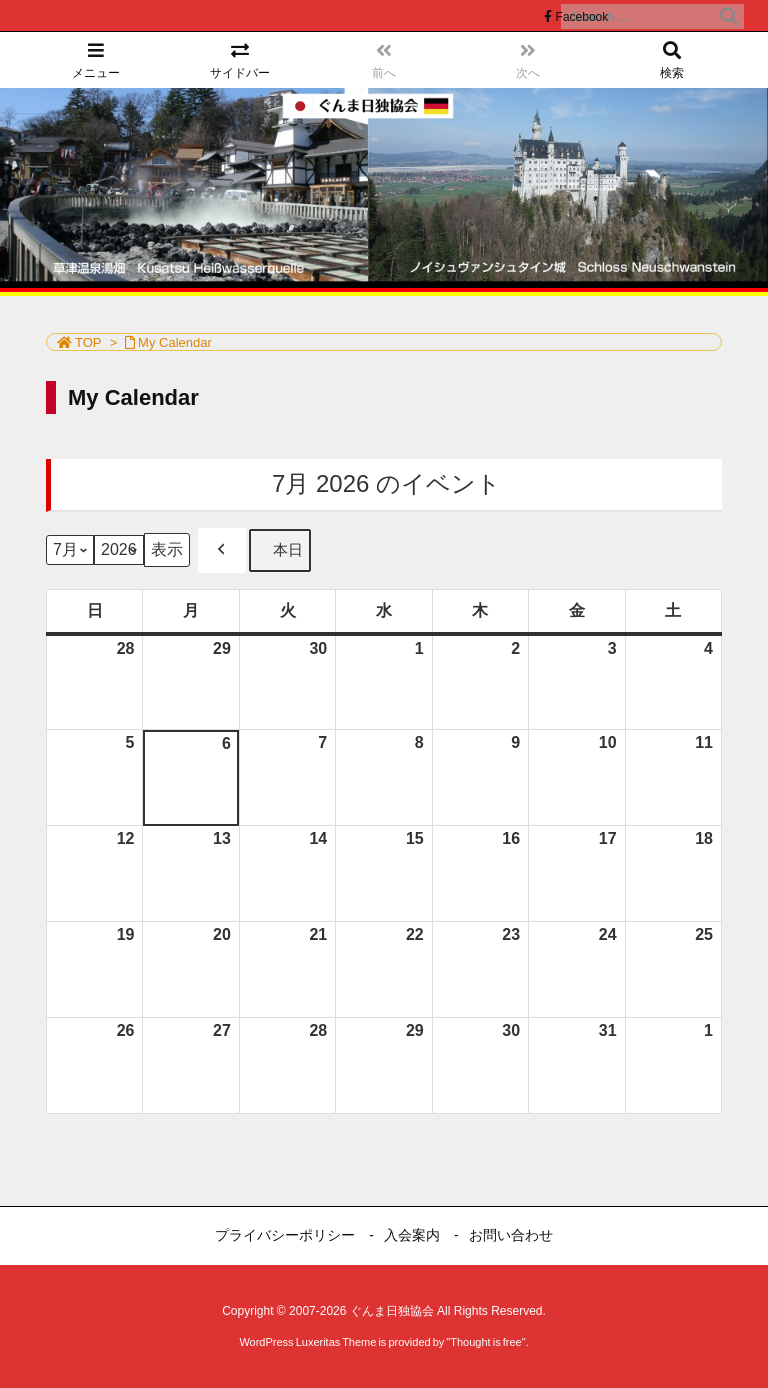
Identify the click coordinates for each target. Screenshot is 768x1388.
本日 (280, 550)
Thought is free (485, 1342)
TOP (88, 342)
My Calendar (175, 342)
